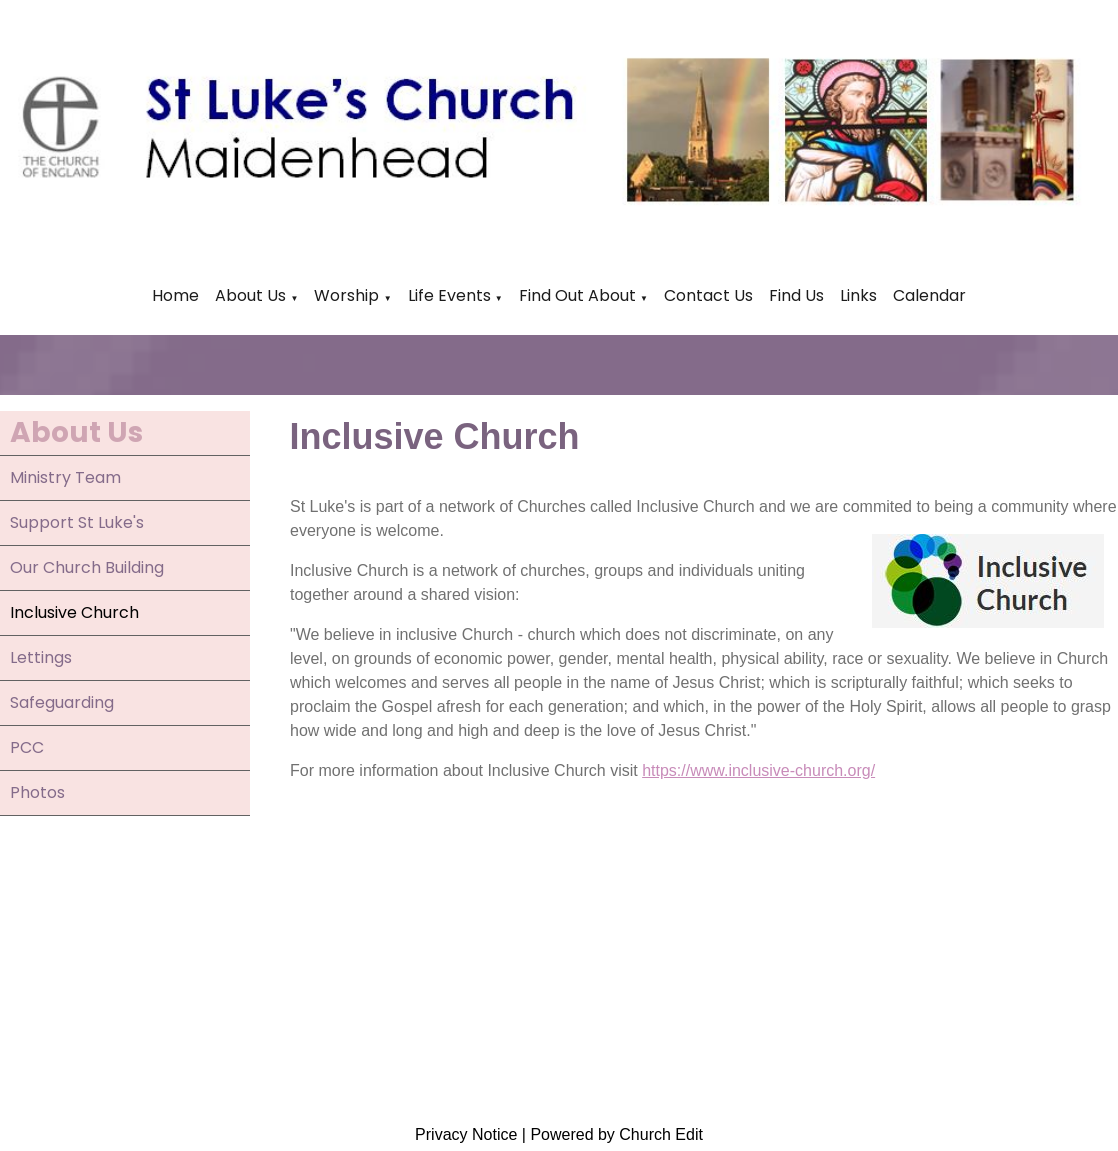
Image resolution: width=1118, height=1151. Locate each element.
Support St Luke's (77, 522)
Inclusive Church (74, 612)
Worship (346, 295)
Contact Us (708, 295)
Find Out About (577, 295)
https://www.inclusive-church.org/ (758, 770)
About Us (250, 295)
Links (858, 295)
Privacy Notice (466, 1134)
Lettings (41, 657)
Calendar (929, 295)
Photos (37, 792)
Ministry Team (65, 477)
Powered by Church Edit (616, 1134)
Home (175, 295)
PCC (27, 747)
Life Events (451, 295)
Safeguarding (62, 702)
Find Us (796, 295)
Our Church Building (87, 567)
